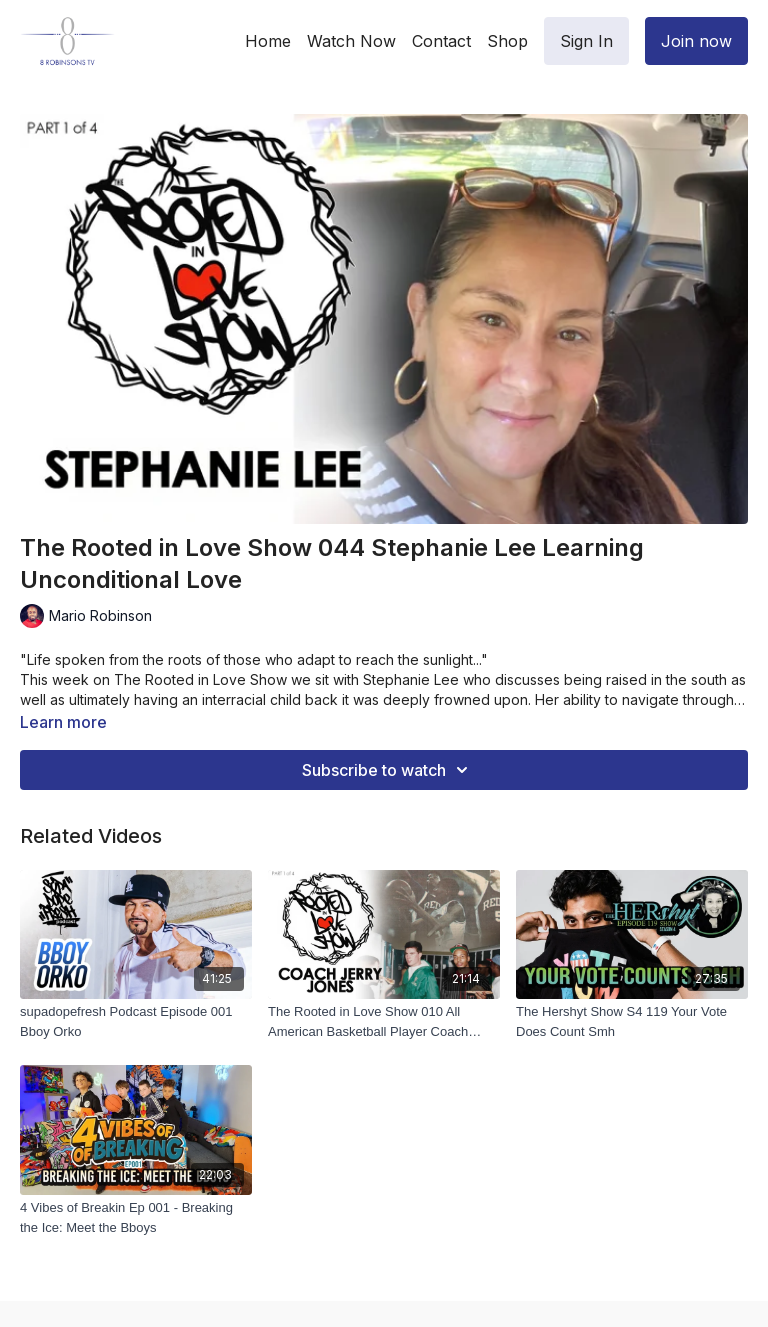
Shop (507, 41)
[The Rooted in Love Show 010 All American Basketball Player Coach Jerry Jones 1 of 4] (384, 1021)
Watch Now (351, 41)
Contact (441, 41)
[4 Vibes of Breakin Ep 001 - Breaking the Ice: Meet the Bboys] (136, 1217)
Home (268, 41)
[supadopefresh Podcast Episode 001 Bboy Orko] (136, 1021)
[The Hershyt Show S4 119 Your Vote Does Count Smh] (632, 1021)
